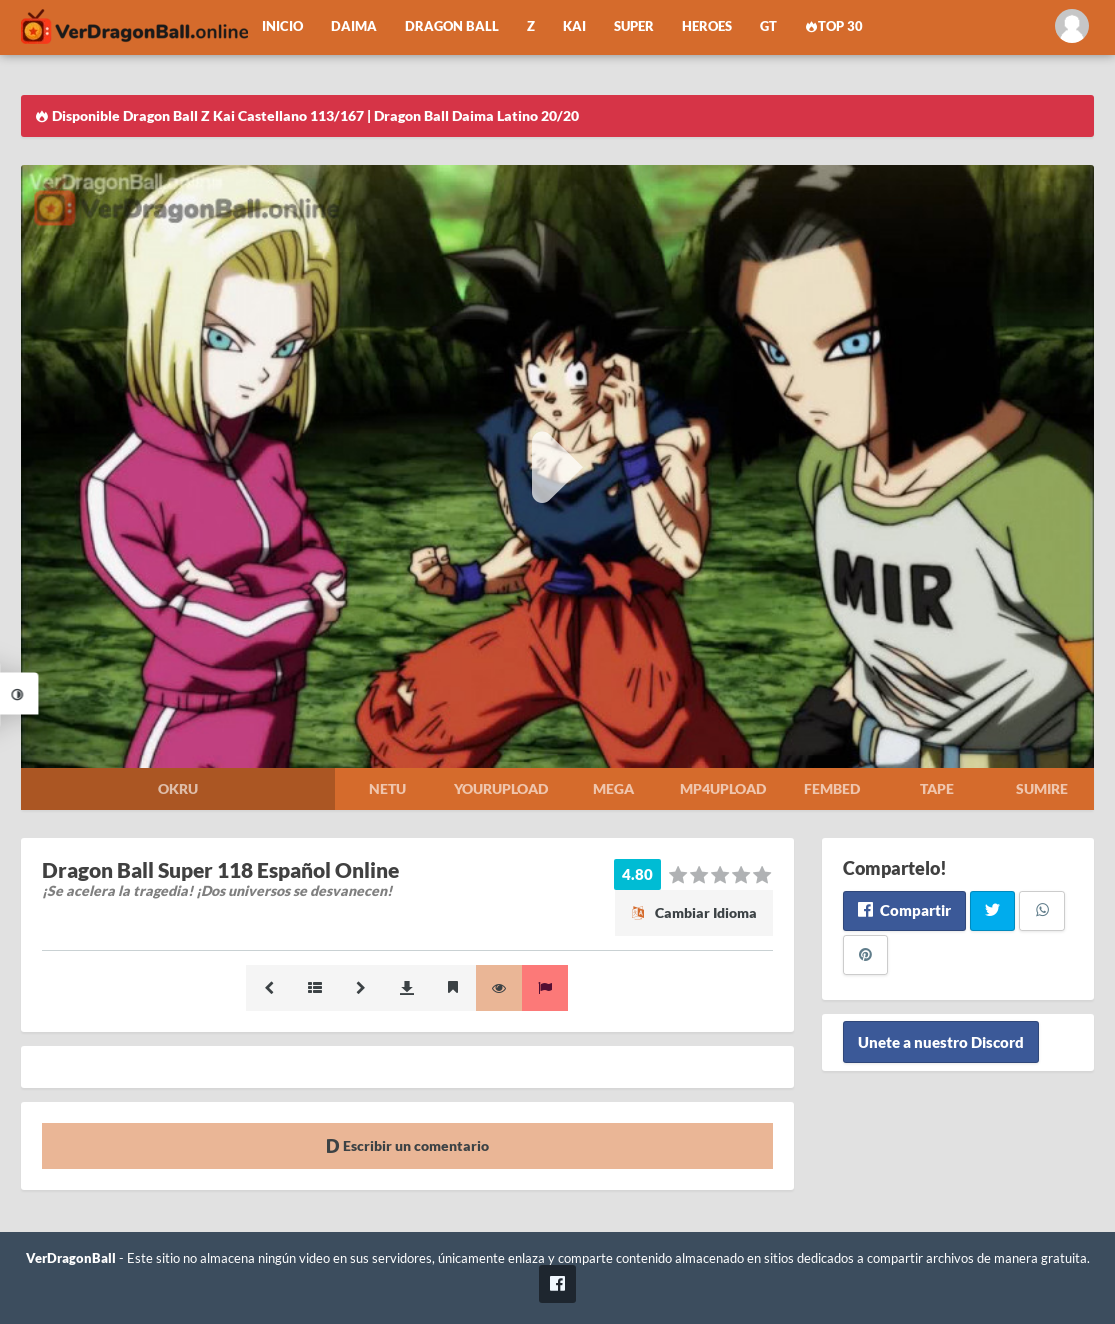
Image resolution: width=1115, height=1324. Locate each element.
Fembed (832, 788)
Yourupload (501, 788)
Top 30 (834, 26)
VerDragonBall (71, 1258)
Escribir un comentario (407, 1145)
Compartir (904, 910)
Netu (387, 788)
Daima (354, 26)
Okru (178, 788)
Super (634, 26)
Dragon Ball (452, 26)
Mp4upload (723, 788)
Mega (613, 788)
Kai (574, 26)
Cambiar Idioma (694, 912)
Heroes (707, 26)
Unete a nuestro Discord (941, 1042)
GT (768, 26)
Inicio (282, 26)
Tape (937, 788)
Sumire (1042, 788)
